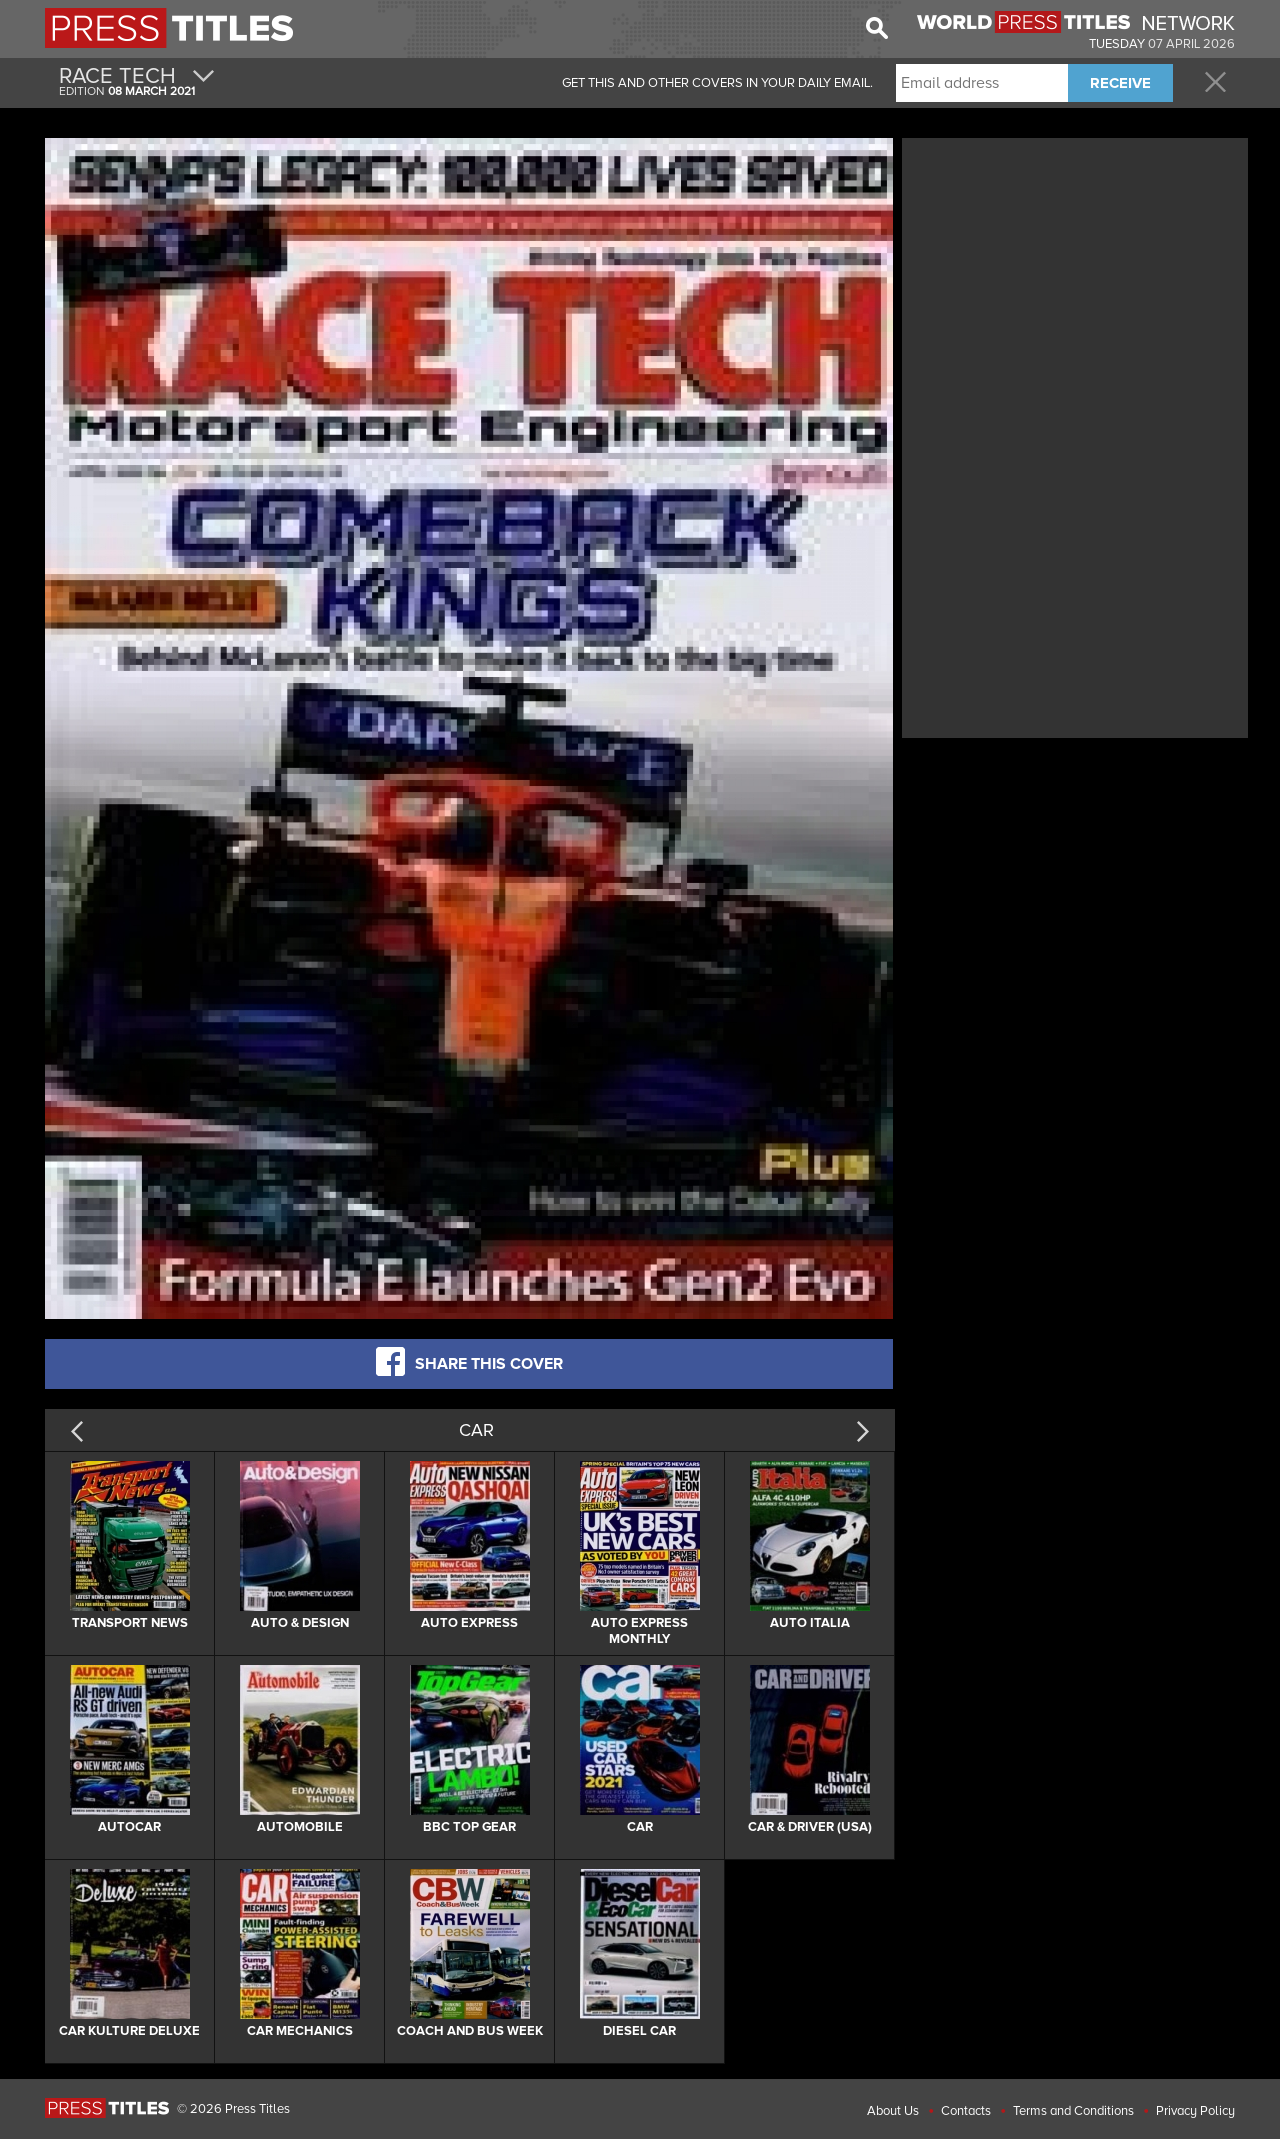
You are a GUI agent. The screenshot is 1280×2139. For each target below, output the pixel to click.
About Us (893, 2111)
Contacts (966, 2111)
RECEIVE (1120, 83)
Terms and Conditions (1073, 2111)
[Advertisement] (1075, 283)
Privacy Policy (1195, 2111)
